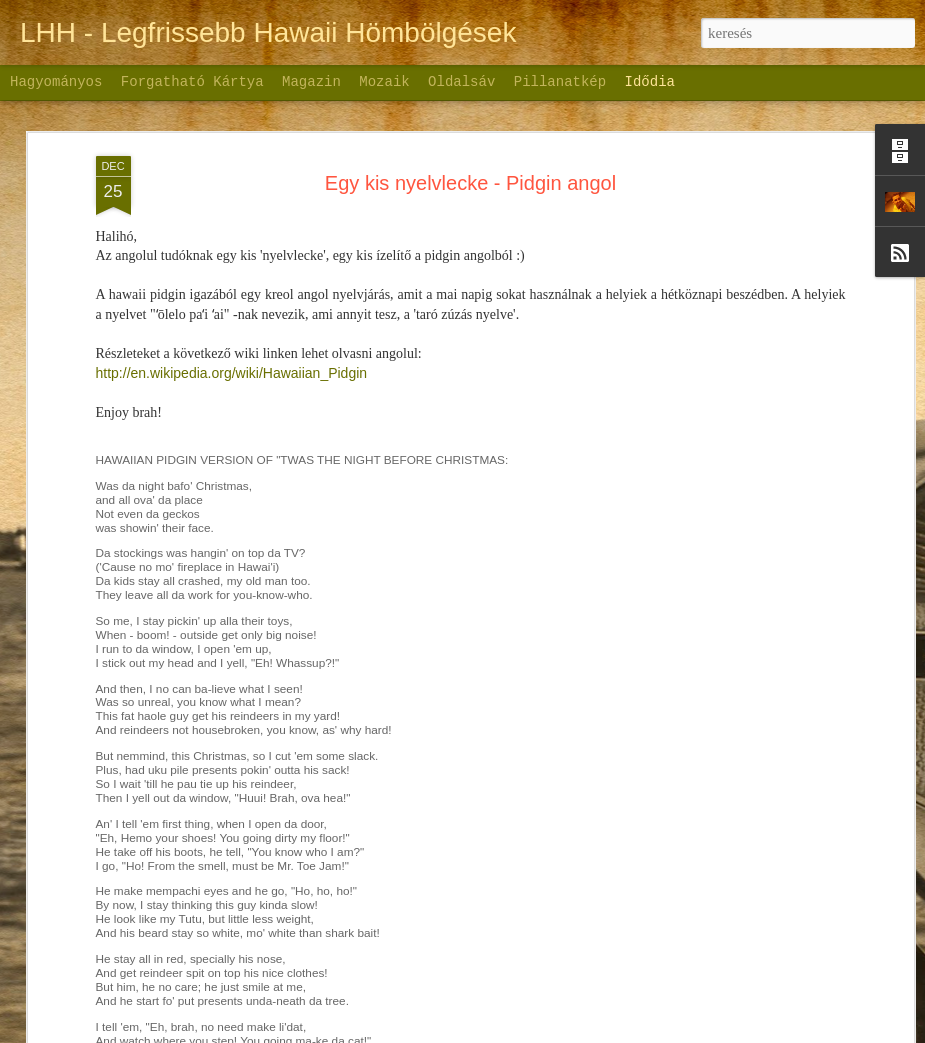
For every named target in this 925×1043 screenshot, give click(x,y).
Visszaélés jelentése (666, 1032)
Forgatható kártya (192, 82)
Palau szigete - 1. (725, 725)
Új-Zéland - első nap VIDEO (189, 972)
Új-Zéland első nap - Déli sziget (496, 790)
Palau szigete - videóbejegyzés (767, 830)
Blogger (593, 1032)
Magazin (311, 82)
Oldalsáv (461, 82)
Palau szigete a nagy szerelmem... (778, 760)
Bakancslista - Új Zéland (468, 934)
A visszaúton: (712, 865)
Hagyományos (56, 82)
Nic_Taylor (486, 1032)
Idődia (650, 82)
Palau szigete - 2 (723, 690)
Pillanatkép (560, 82)
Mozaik (384, 82)
